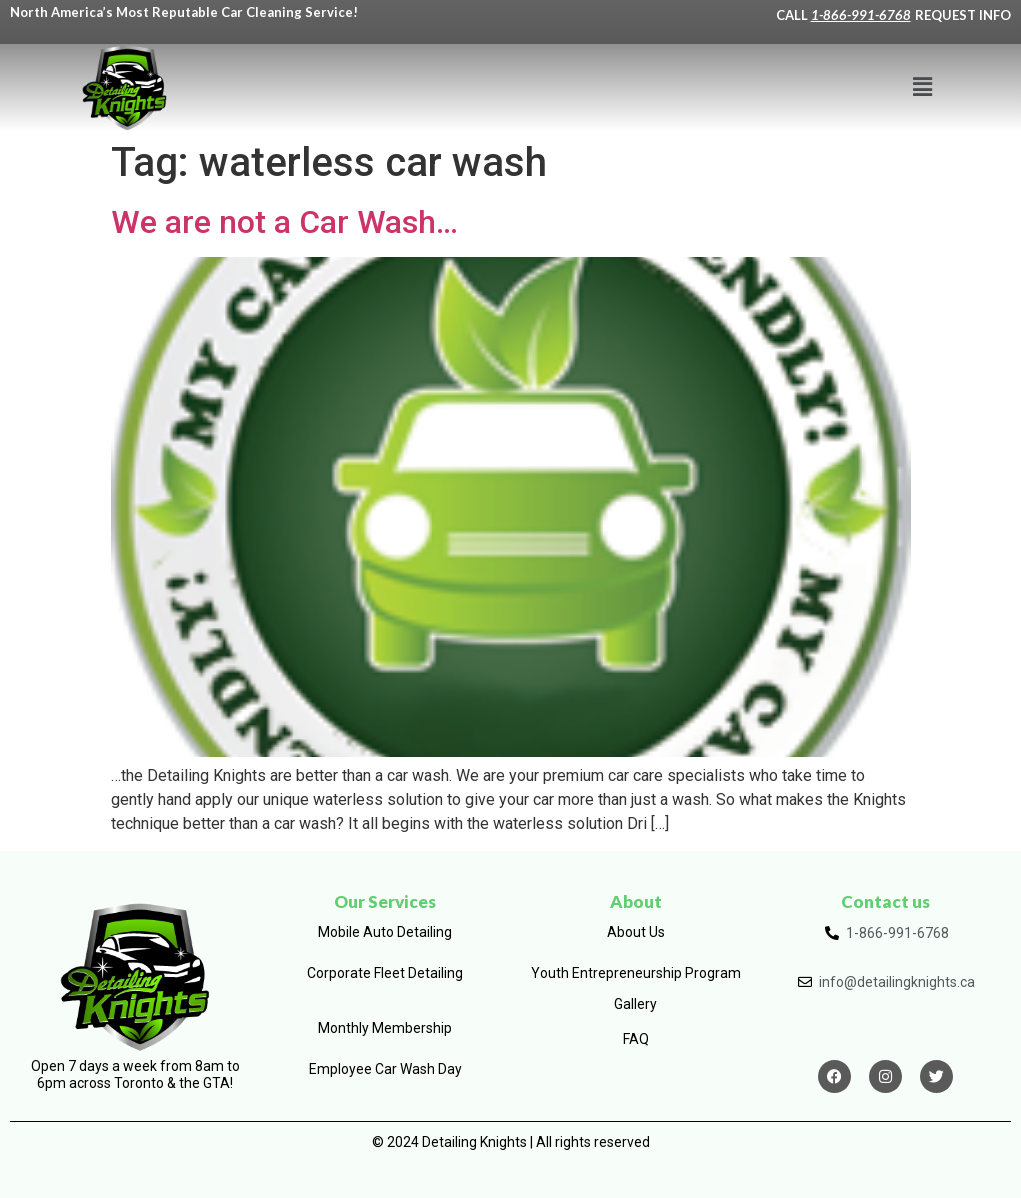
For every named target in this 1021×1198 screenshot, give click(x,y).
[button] (922, 87)
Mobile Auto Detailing (385, 932)
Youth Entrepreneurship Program (636, 973)
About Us (636, 932)
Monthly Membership (385, 1028)
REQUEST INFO (963, 15)
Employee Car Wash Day (385, 1069)
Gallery (635, 1004)
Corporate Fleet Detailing (385, 973)
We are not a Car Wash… (284, 222)
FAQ (636, 1039)
